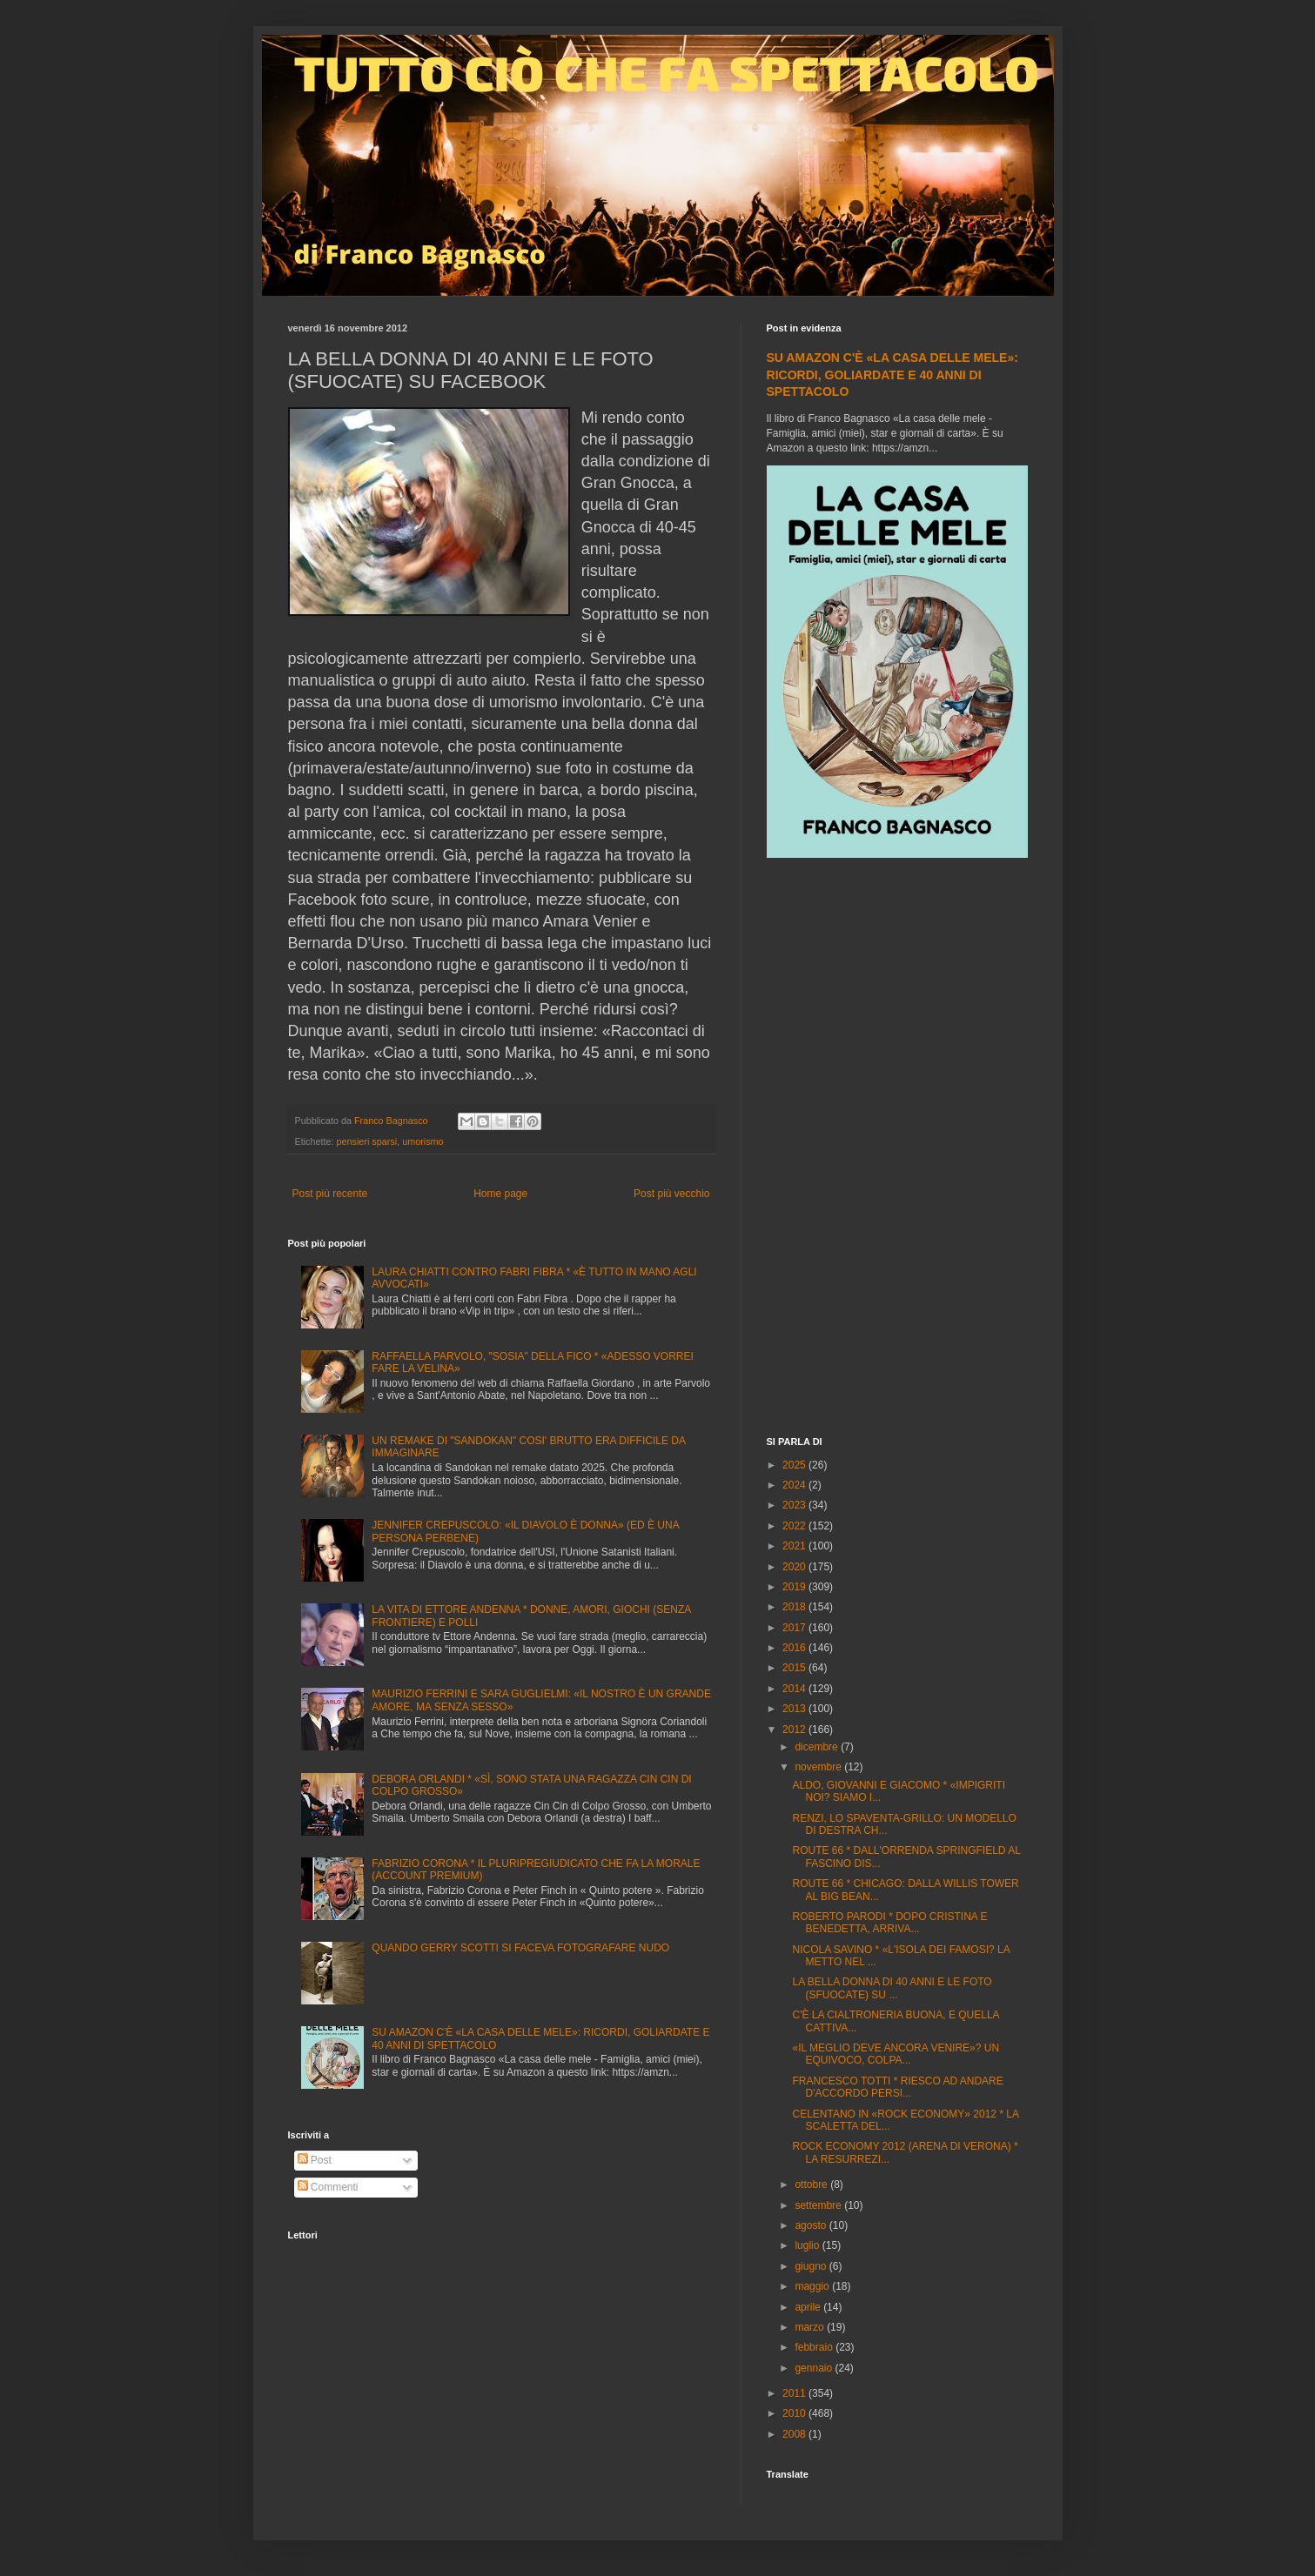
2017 (795, 1628)
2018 (795, 1607)
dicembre (818, 1747)
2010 (795, 2413)
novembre (819, 1767)
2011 (795, 2393)
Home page (500, 1194)
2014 (795, 1689)
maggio (813, 2286)
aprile (809, 2307)
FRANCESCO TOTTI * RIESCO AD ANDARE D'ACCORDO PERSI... (897, 2087)
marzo (811, 2327)
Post (315, 2160)
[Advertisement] (897, 1149)
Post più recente (330, 1194)
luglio (808, 2245)
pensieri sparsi (367, 1141)
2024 (795, 1485)
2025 (795, 1465)
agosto (812, 2225)
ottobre (812, 2184)
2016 (795, 1648)
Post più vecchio (671, 1194)
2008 (795, 2434)
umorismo (422, 1141)
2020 (795, 1567)
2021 (795, 1546)
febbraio (815, 2347)
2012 (795, 1729)
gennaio (815, 2368)
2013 (795, 1709)
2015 (795, 1668)
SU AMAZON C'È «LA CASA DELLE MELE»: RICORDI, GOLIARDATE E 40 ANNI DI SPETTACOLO (892, 374)
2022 (795, 1526)
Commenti (328, 2187)
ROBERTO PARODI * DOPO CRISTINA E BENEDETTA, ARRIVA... (889, 1922)
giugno (812, 2266)
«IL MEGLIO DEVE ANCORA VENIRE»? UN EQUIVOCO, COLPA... (895, 2054)
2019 (795, 1587)
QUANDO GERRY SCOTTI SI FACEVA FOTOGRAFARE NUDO (520, 1948)
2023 (795, 1505)
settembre (819, 2205)
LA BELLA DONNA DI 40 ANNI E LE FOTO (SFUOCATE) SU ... (891, 1988)
